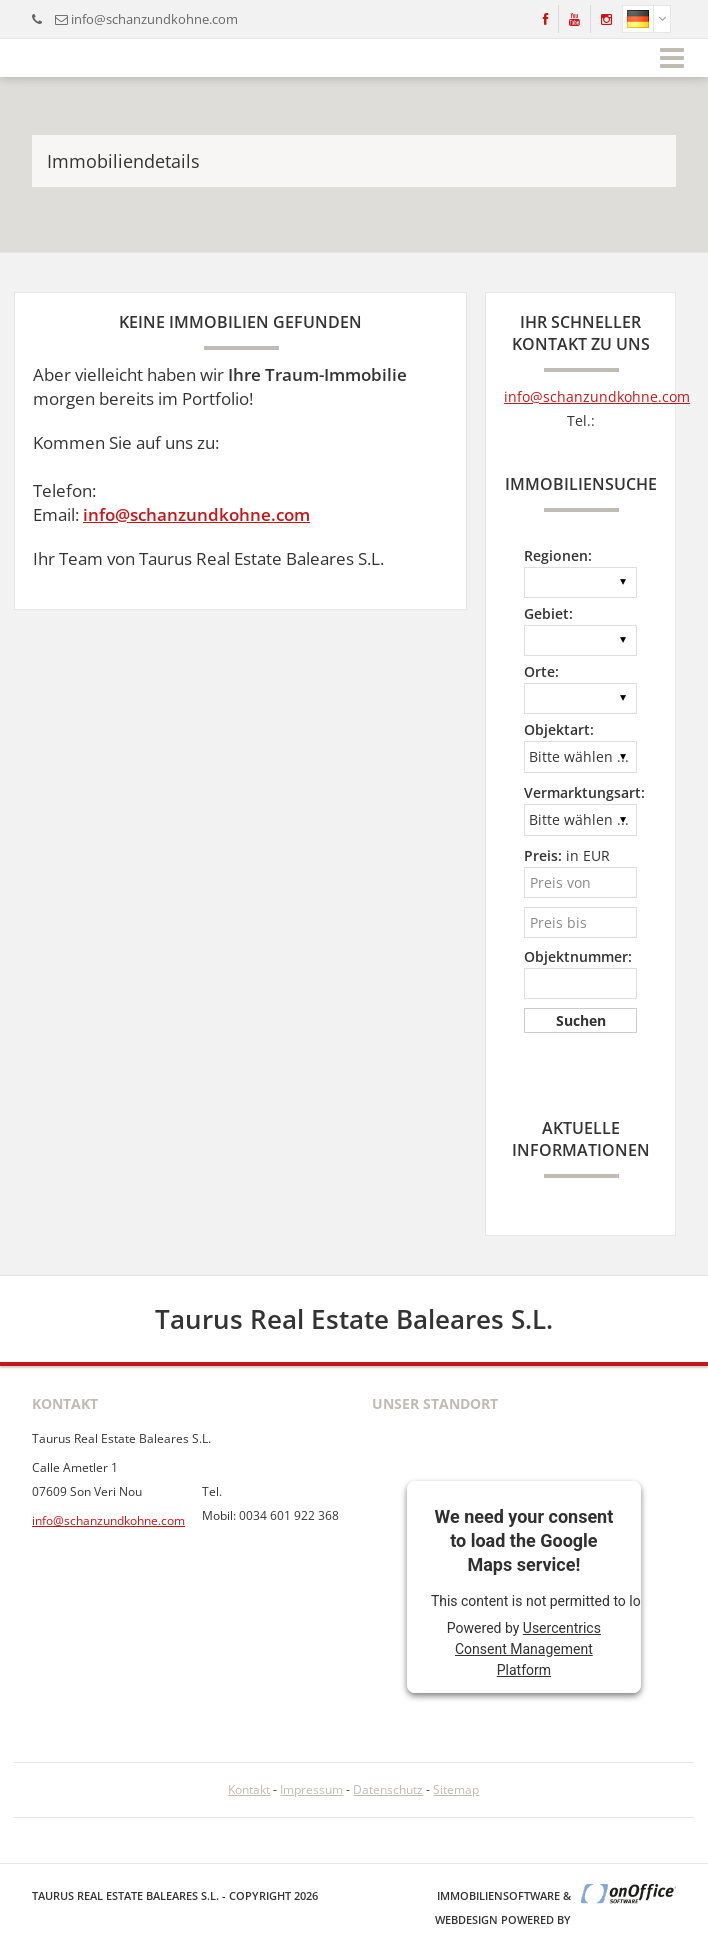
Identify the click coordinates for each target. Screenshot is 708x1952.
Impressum (311, 1789)
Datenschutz (388, 1789)
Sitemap (456, 1789)
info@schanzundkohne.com (154, 19)
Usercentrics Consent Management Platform (528, 1649)
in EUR (567, 855)
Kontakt (249, 1789)
